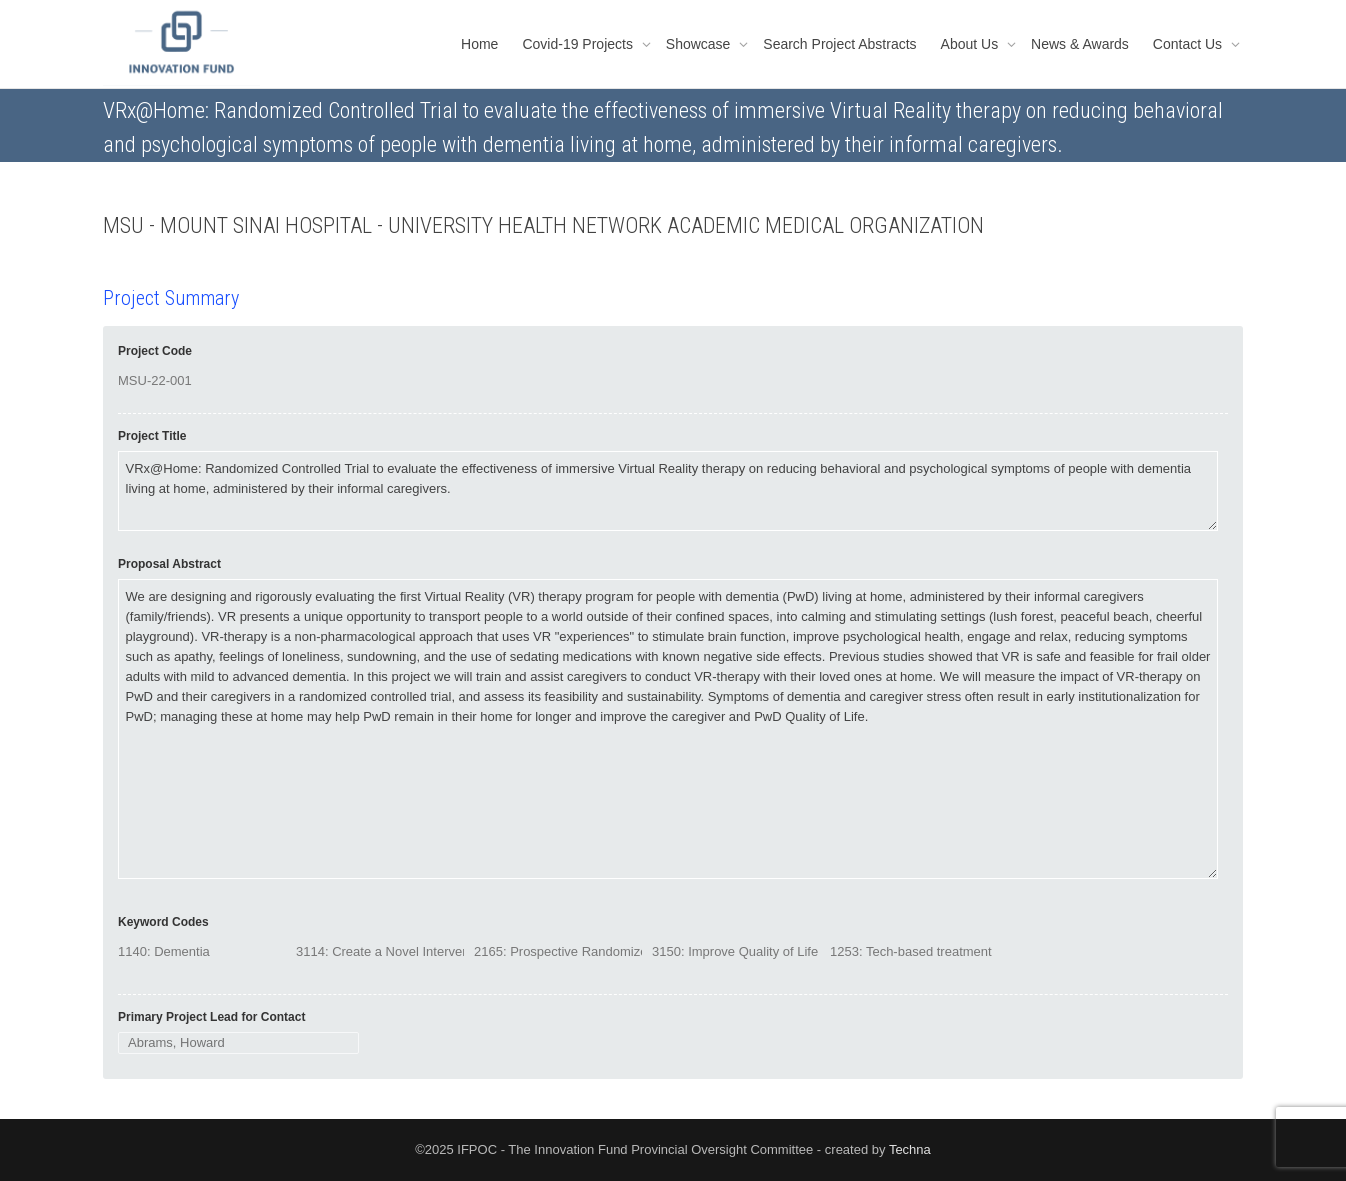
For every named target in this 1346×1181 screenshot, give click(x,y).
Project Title (152, 436)
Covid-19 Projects (579, 44)
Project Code (155, 351)
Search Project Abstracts (839, 44)
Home (479, 44)
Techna (910, 1149)
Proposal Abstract (169, 564)
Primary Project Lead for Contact (211, 1017)
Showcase (700, 44)
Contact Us (1189, 44)
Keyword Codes (163, 922)
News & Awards (1080, 44)
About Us (971, 44)
